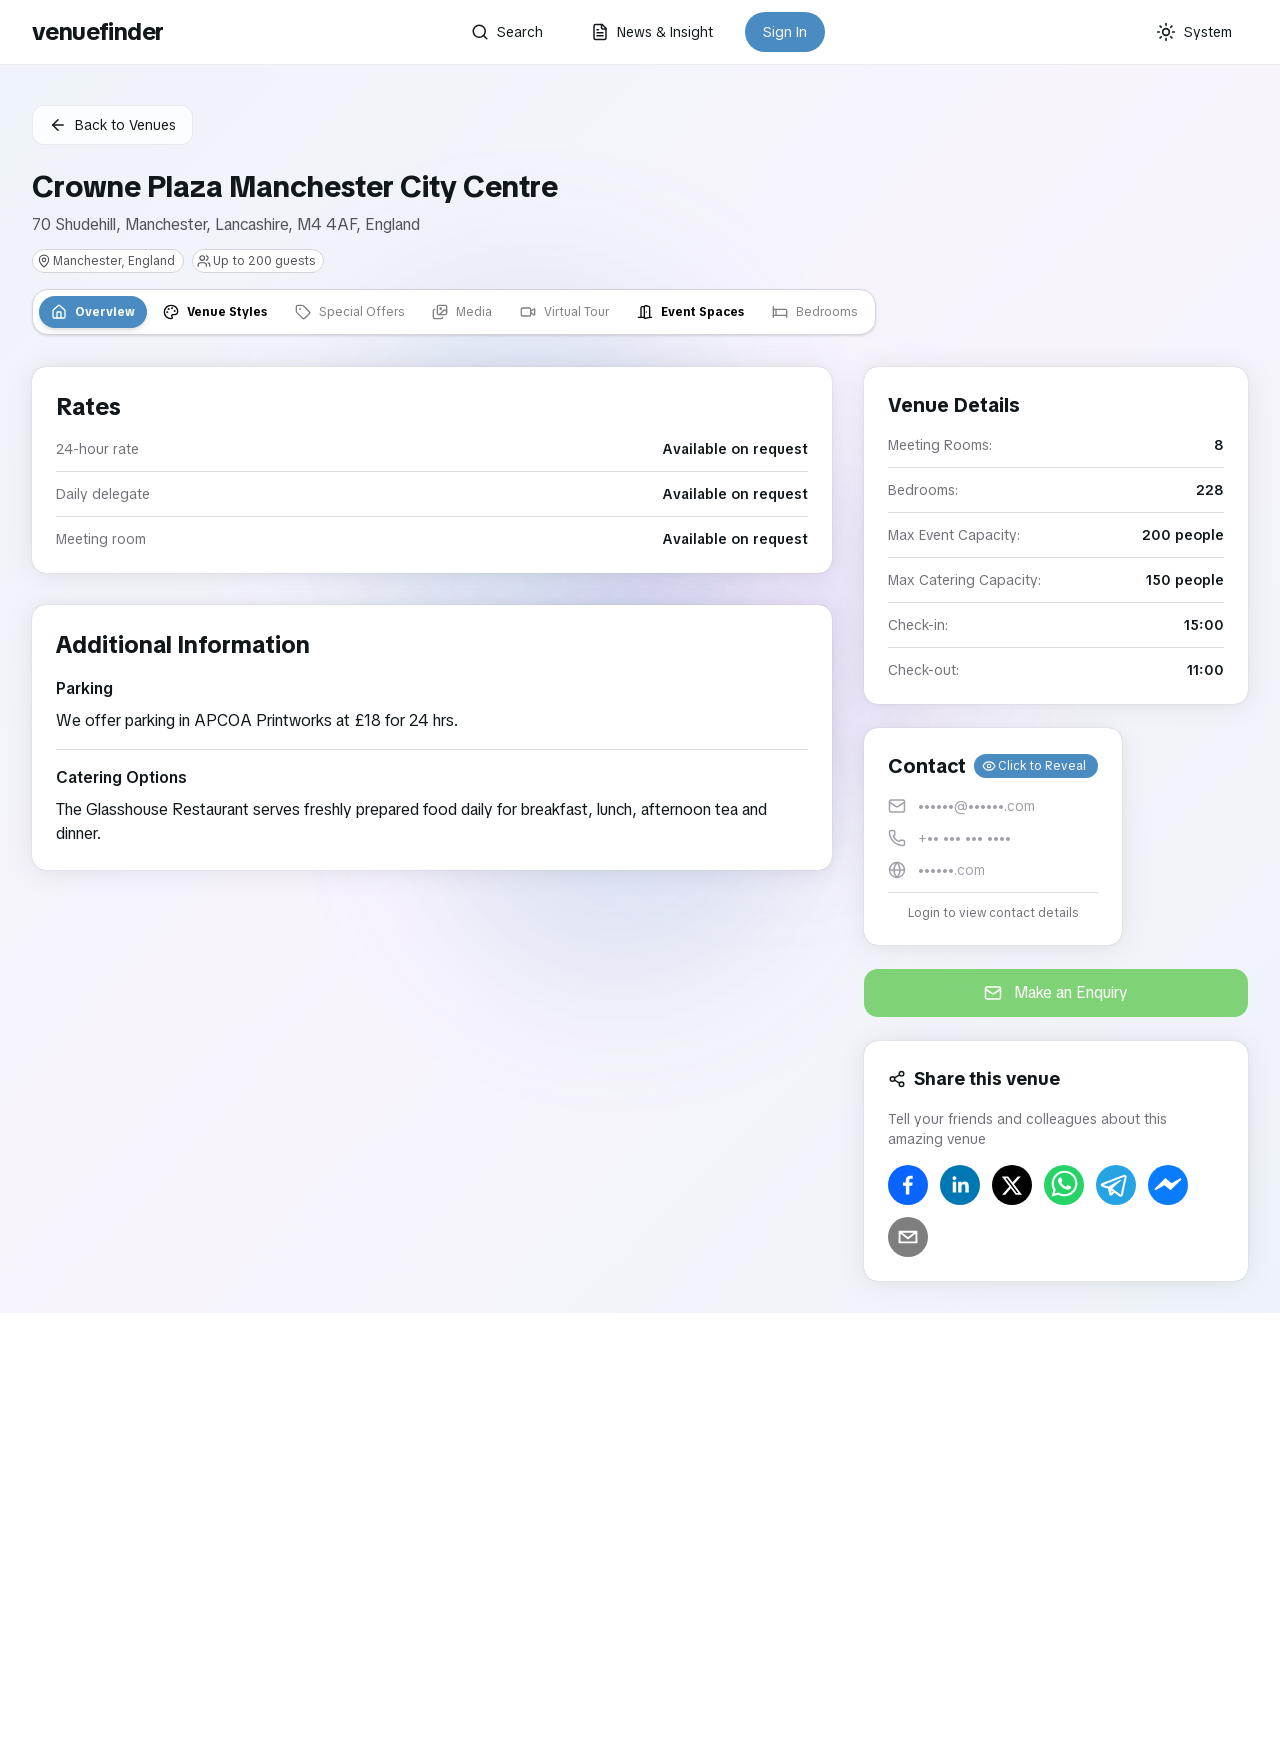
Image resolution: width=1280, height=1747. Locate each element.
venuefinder (97, 31)
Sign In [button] (785, 32)
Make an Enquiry (1056, 992)
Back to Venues (112, 125)
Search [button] (507, 32)
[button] (993, 836)
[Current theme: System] (1194, 32)
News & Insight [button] (652, 32)
